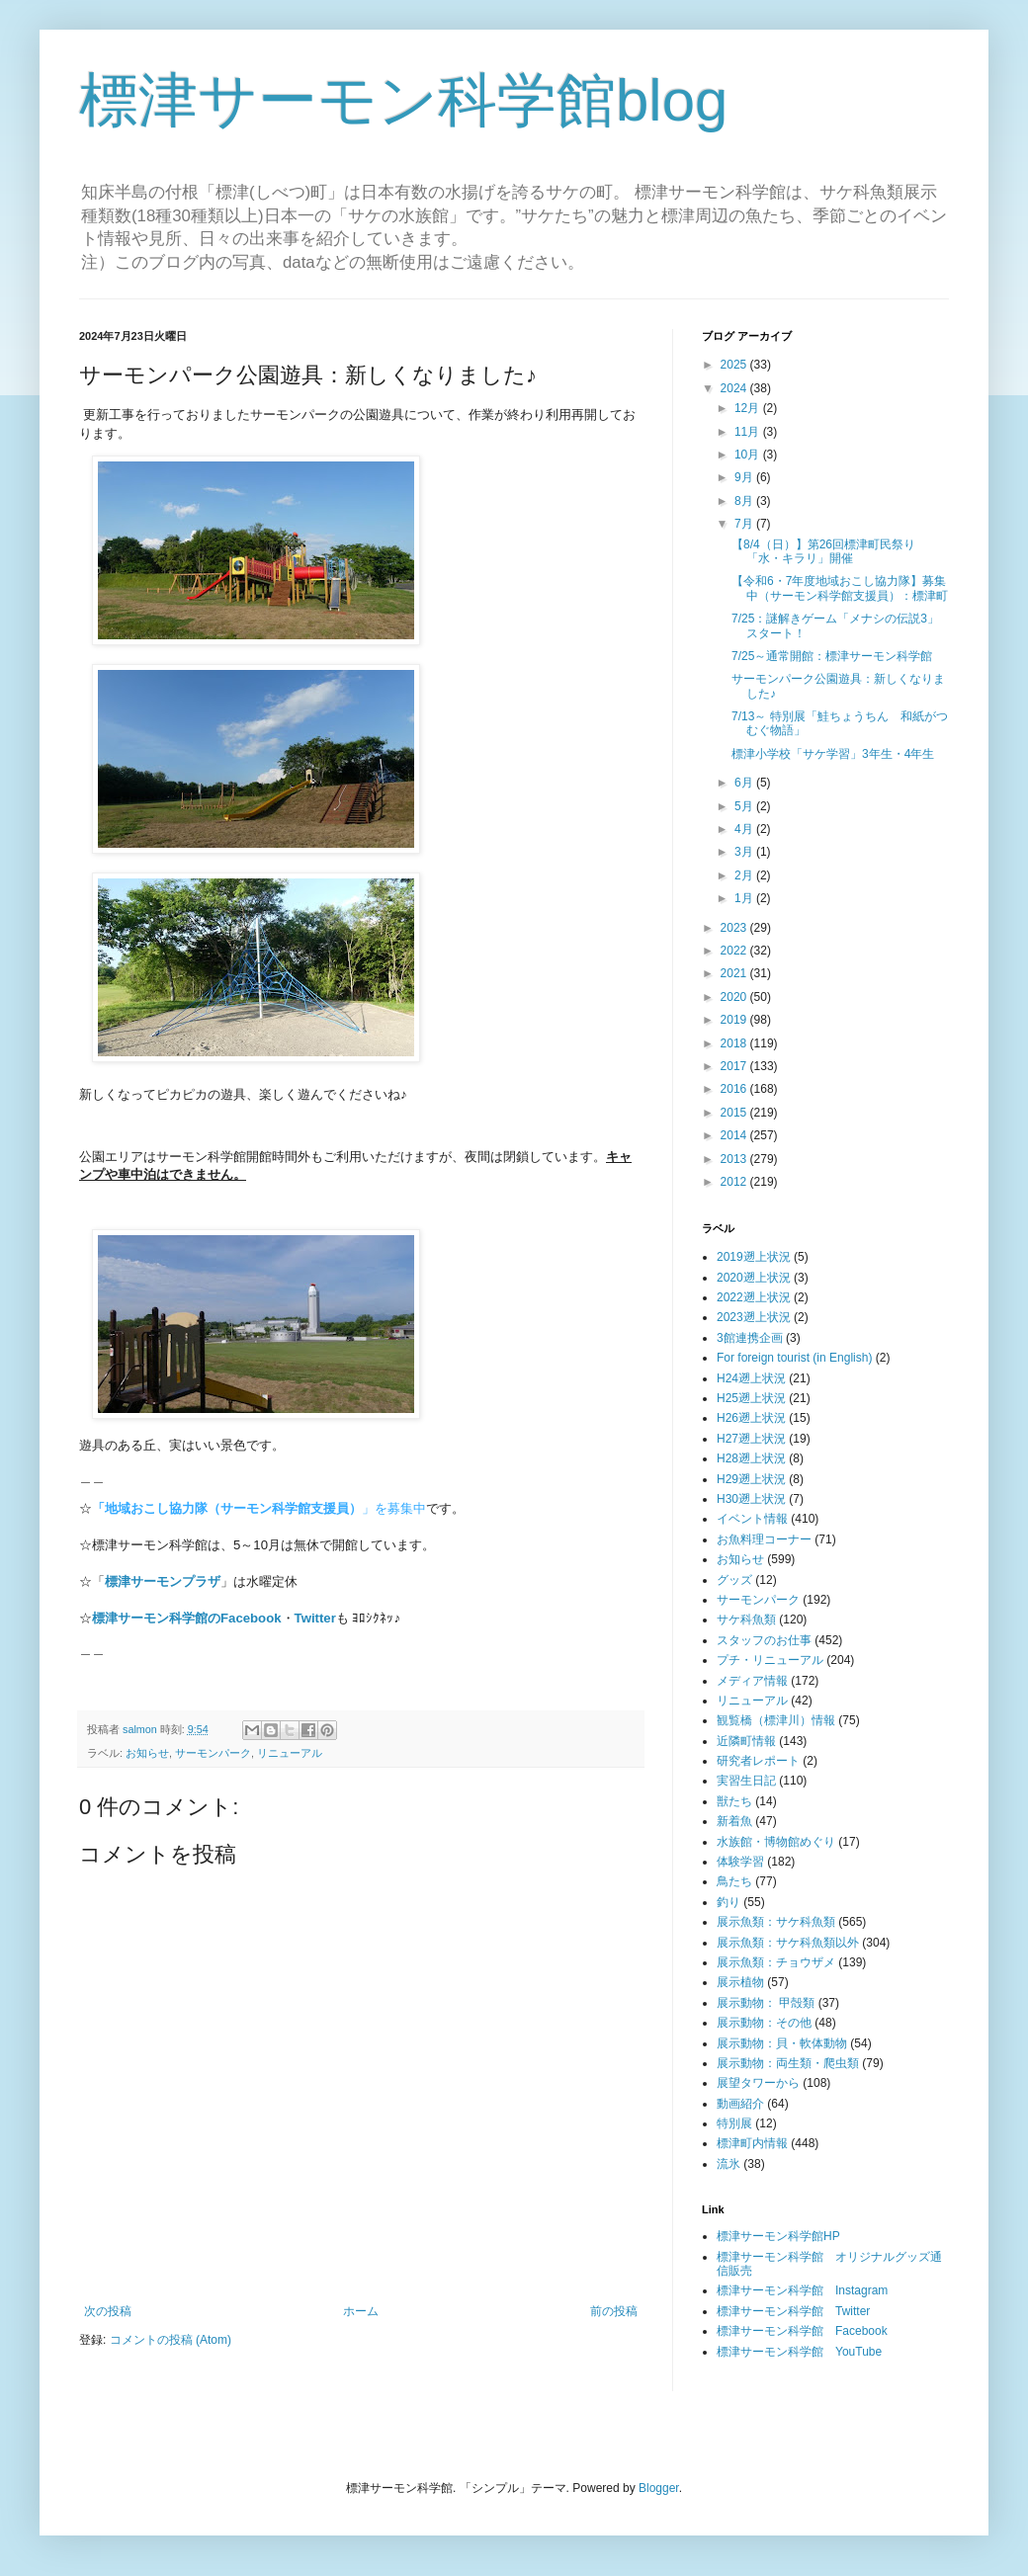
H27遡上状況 (751, 1439)
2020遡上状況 (754, 1278)
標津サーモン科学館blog (403, 100)
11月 (748, 432)
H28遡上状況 (751, 1458)
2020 (735, 997)
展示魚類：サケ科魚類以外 (788, 1943)
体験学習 (740, 1862)
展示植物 (740, 1982)
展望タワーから (758, 2083)
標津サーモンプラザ (162, 1581)
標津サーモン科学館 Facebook (802, 2331)
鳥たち (734, 1881)
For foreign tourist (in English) (794, 1358)
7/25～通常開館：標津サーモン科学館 (831, 656)
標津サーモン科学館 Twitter (793, 2311)
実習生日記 (746, 1780)
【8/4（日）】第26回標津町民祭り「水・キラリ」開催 (823, 551)
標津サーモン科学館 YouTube (799, 2352)
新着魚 (734, 1821)
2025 (735, 365)
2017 (735, 1066)
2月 (745, 875)
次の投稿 (107, 2311)
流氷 (728, 2164)
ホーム (361, 2311)
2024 (735, 388)
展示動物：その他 (764, 2023)
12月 (748, 408)
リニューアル (289, 1753)
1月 (745, 898)
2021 (735, 973)
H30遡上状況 (751, 1499)
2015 (735, 1113)
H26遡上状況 (751, 1418)
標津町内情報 (752, 2143)
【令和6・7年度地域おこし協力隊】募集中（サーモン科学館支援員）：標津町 (839, 588)
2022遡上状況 (754, 1297)
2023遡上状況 (754, 1317)
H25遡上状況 (751, 1398)
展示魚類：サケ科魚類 (776, 1922)
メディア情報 (752, 1681)
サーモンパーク (213, 1753)
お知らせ (147, 1753)
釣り (728, 1902)
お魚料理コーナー (764, 1539)
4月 (745, 829)
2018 (735, 1043)
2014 (735, 1135)
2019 (735, 1020)
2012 (735, 1182)
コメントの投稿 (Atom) (170, 2340)
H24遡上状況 (751, 1378)
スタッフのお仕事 (764, 1640)
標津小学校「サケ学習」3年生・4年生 (832, 754)
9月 (745, 477)
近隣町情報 (746, 1741)
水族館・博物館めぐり (776, 1842)
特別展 (734, 2123)
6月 (745, 782)
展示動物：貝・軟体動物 (782, 2043)
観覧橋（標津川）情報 (776, 1720)
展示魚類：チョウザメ (776, 1962)
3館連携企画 (750, 1338)
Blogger (659, 2488)
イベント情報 (752, 1519)
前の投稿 (614, 2311)
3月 (745, 852)
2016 (735, 1089)
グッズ (734, 1580)
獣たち (734, 1801)
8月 (745, 501)
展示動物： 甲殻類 (765, 2003)
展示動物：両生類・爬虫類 (788, 2063)
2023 (735, 928)
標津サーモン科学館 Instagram (802, 2290)
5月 (745, 806)
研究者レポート (758, 1761)
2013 (735, 1159)
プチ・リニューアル (770, 1660)
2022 (735, 950)
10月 (748, 454)
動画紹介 (740, 2104)
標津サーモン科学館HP (778, 2236)
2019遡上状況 (754, 1257)
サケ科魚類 (746, 1619)
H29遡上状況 (751, 1479)
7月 (745, 524)
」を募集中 (259, 1508)
